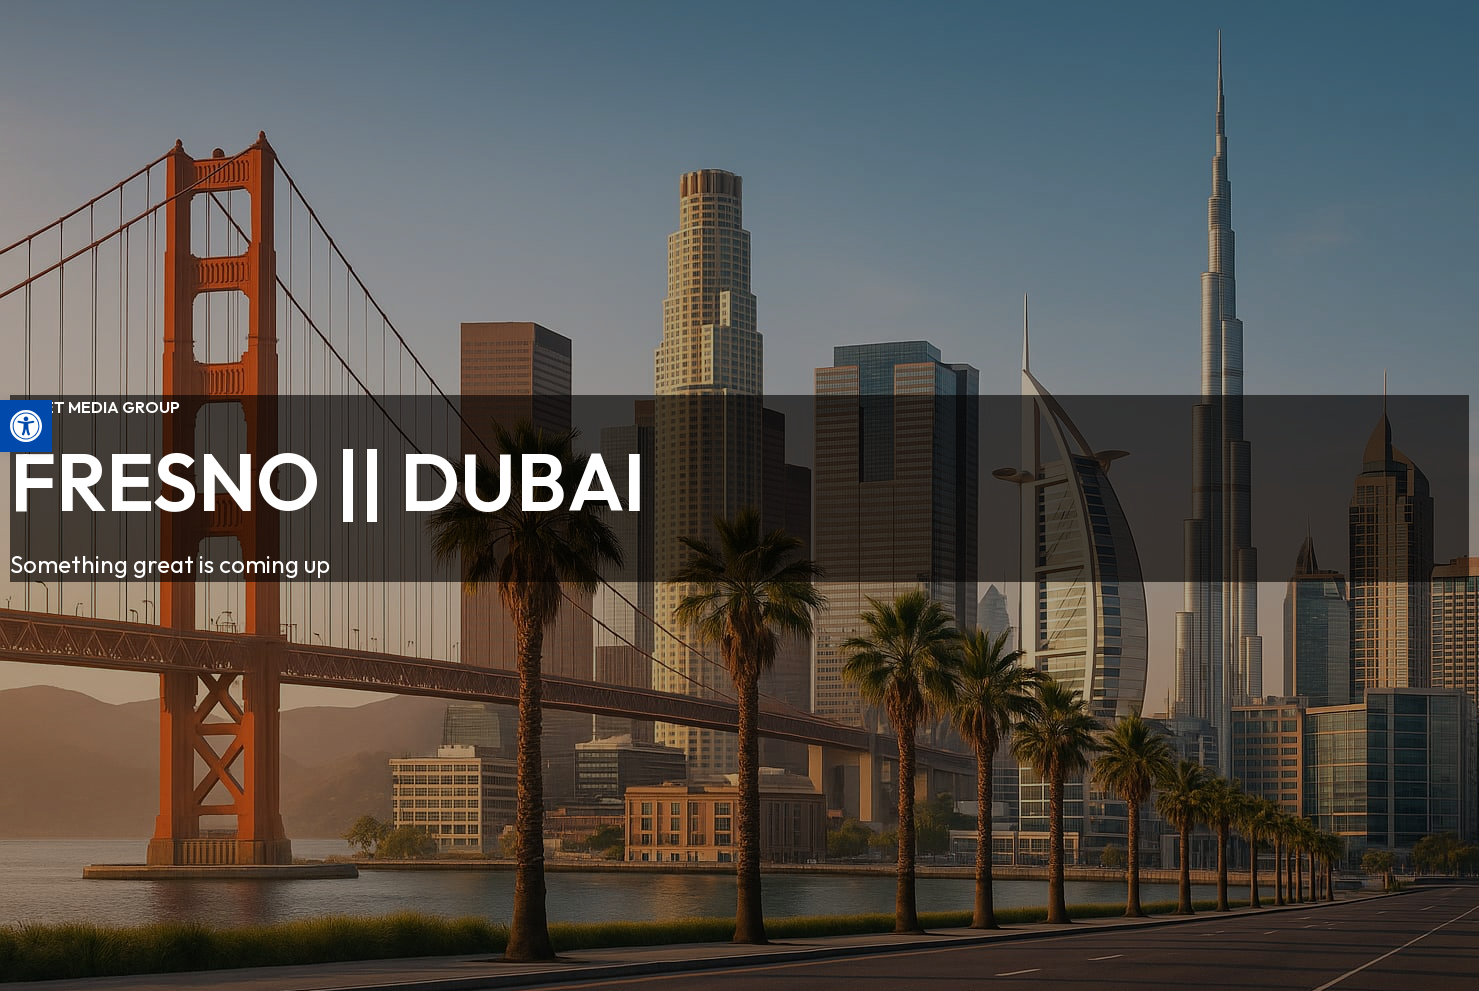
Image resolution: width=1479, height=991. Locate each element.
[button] (26, 426)
